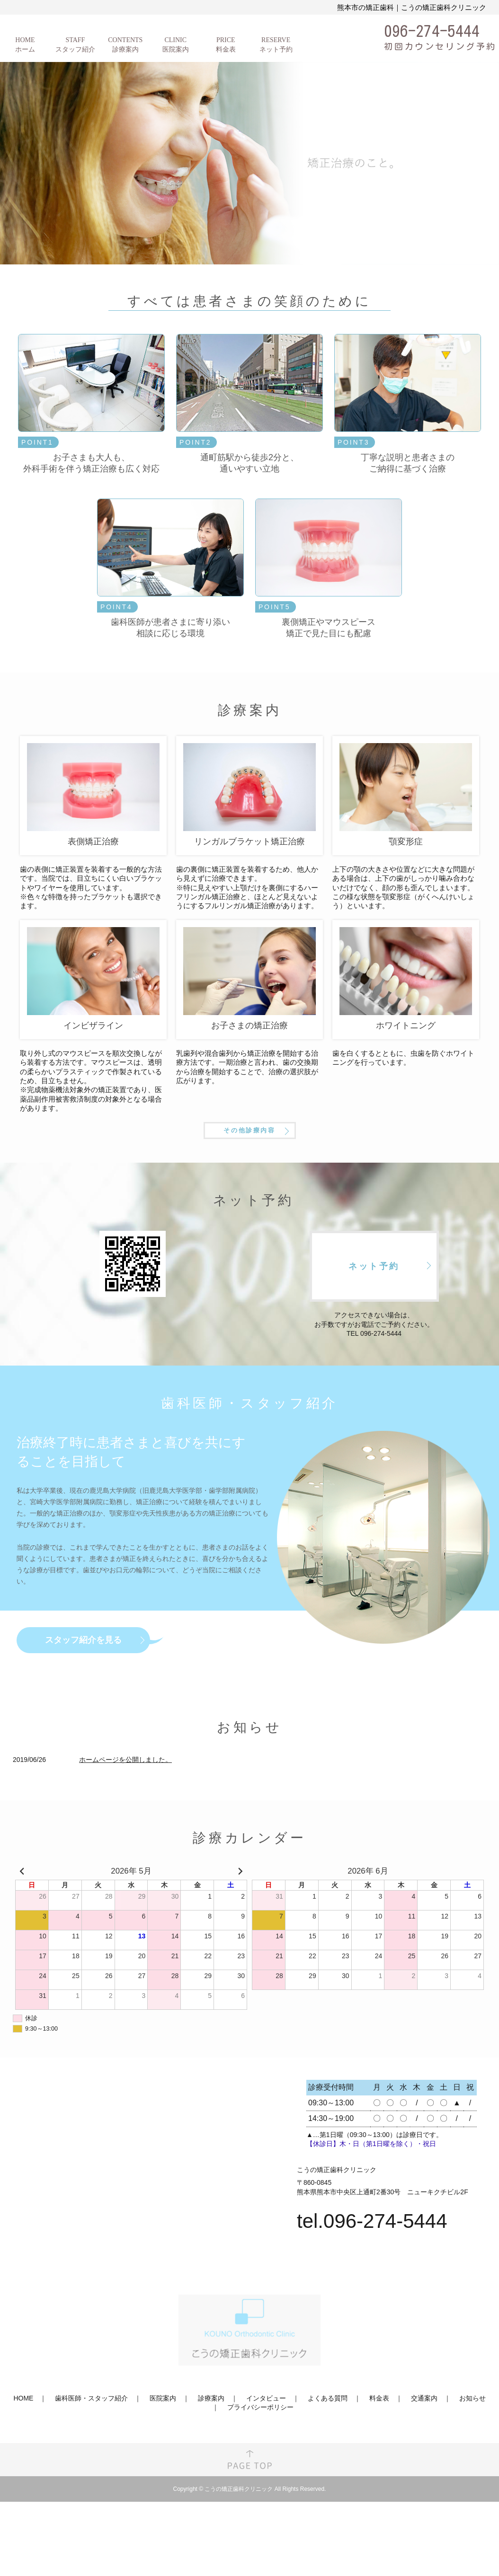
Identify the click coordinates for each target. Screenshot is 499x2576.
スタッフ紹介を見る (83, 1677)
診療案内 (211, 2435)
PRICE (226, 45)
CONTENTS (125, 45)
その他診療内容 (249, 1163)
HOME (25, 45)
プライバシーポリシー (260, 2444)
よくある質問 (328, 2435)
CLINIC (175, 45)
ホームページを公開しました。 (125, 1797)
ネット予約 (374, 1303)
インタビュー (266, 2435)
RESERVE (276, 45)
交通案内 (424, 2435)
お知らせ (472, 2435)
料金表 (379, 2435)
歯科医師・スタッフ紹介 (91, 2435)
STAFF (75, 45)
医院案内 (163, 2435)
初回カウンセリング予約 (440, 46)
